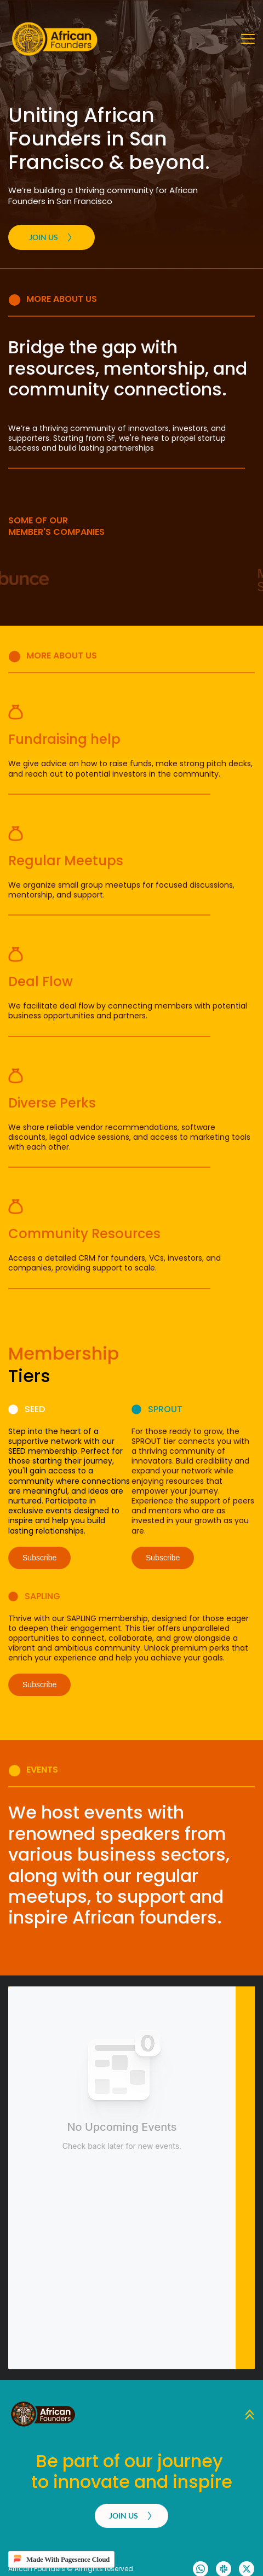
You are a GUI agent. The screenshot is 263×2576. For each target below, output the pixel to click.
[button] (248, 38)
